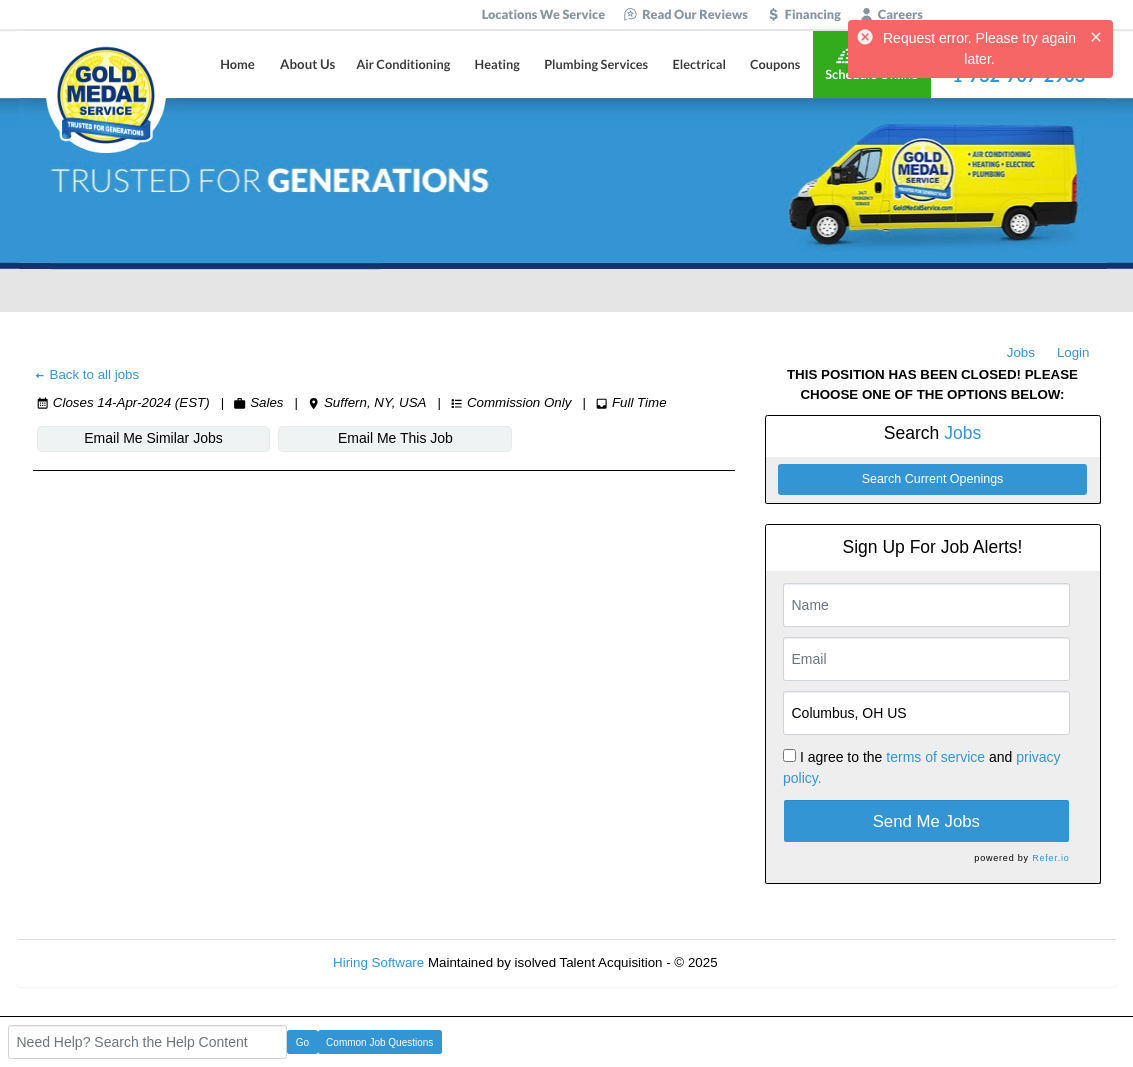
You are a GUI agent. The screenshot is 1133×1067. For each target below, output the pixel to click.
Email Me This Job (395, 438)
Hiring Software (378, 962)
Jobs (1021, 352)
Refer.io (1050, 858)
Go (302, 1042)
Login (1073, 352)
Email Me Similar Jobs (153, 438)
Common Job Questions (379, 1042)
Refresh (776, 962)
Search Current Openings (933, 479)
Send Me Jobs (926, 821)
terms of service (935, 757)
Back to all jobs (86, 374)
